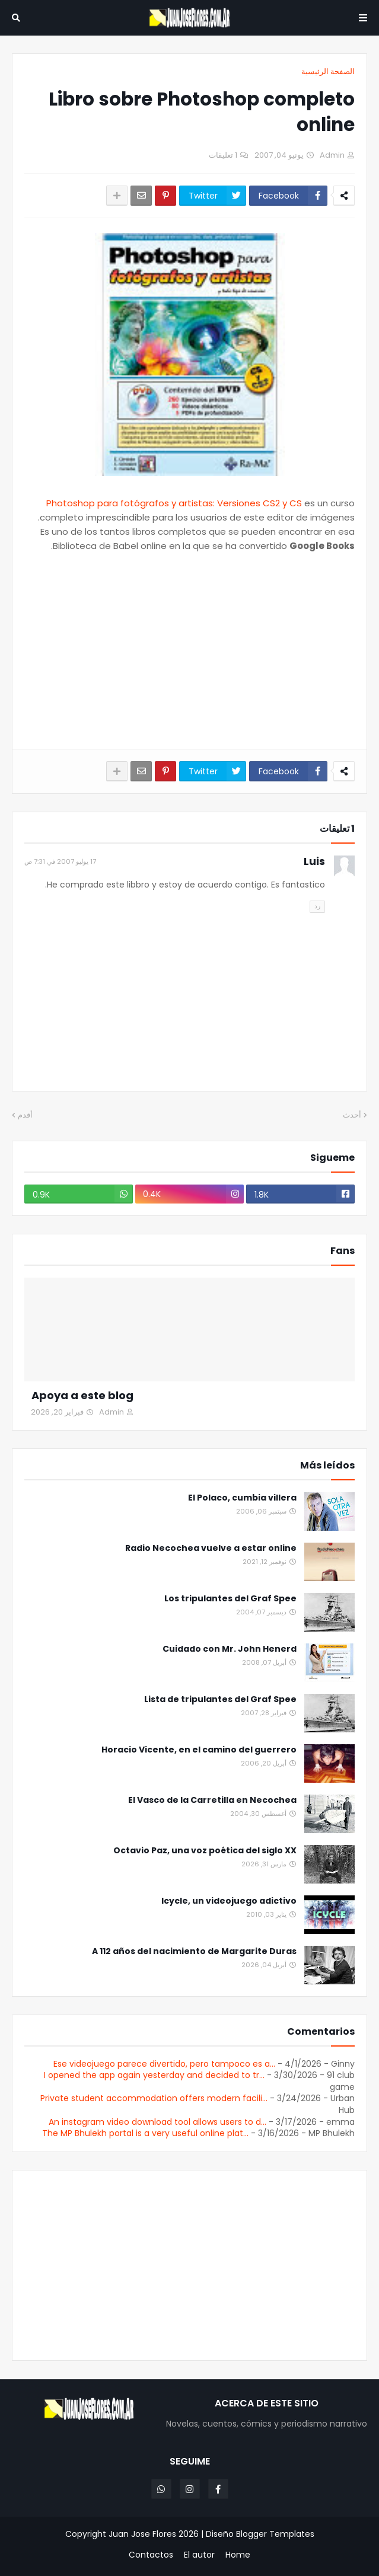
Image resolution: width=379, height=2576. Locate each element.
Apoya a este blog (82, 1395)
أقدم (25, 1115)
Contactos (151, 2555)
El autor (199, 2555)
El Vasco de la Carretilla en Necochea (212, 1800)
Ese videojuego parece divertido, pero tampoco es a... (164, 2064)
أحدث (352, 1115)
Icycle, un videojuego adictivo (229, 1901)
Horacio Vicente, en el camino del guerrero (199, 1749)
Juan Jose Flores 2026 (154, 2534)
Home (237, 2555)
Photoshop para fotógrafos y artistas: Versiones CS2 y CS (174, 503)
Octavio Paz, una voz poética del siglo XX (205, 1850)
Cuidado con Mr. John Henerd (230, 1649)
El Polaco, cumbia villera (242, 1498)
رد (317, 906)
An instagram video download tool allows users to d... (157, 2122)
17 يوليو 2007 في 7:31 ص (60, 861)
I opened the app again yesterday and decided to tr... (154, 2075)
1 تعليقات (223, 155)
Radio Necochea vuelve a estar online (211, 1548)
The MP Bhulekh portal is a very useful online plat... (145, 2133)
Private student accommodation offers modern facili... (153, 2098)
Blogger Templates (275, 2534)
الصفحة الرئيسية (328, 71)
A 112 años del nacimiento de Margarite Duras (194, 1951)
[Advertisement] (189, 651)
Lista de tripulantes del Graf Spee (220, 1699)
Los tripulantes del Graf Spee (230, 1598)
